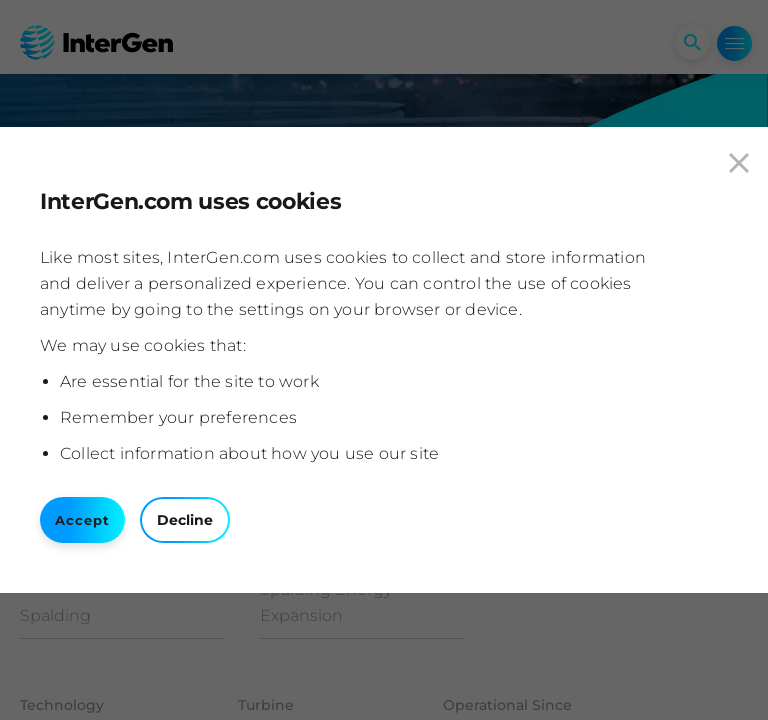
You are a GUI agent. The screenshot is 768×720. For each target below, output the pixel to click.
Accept (82, 520)
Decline (185, 520)
